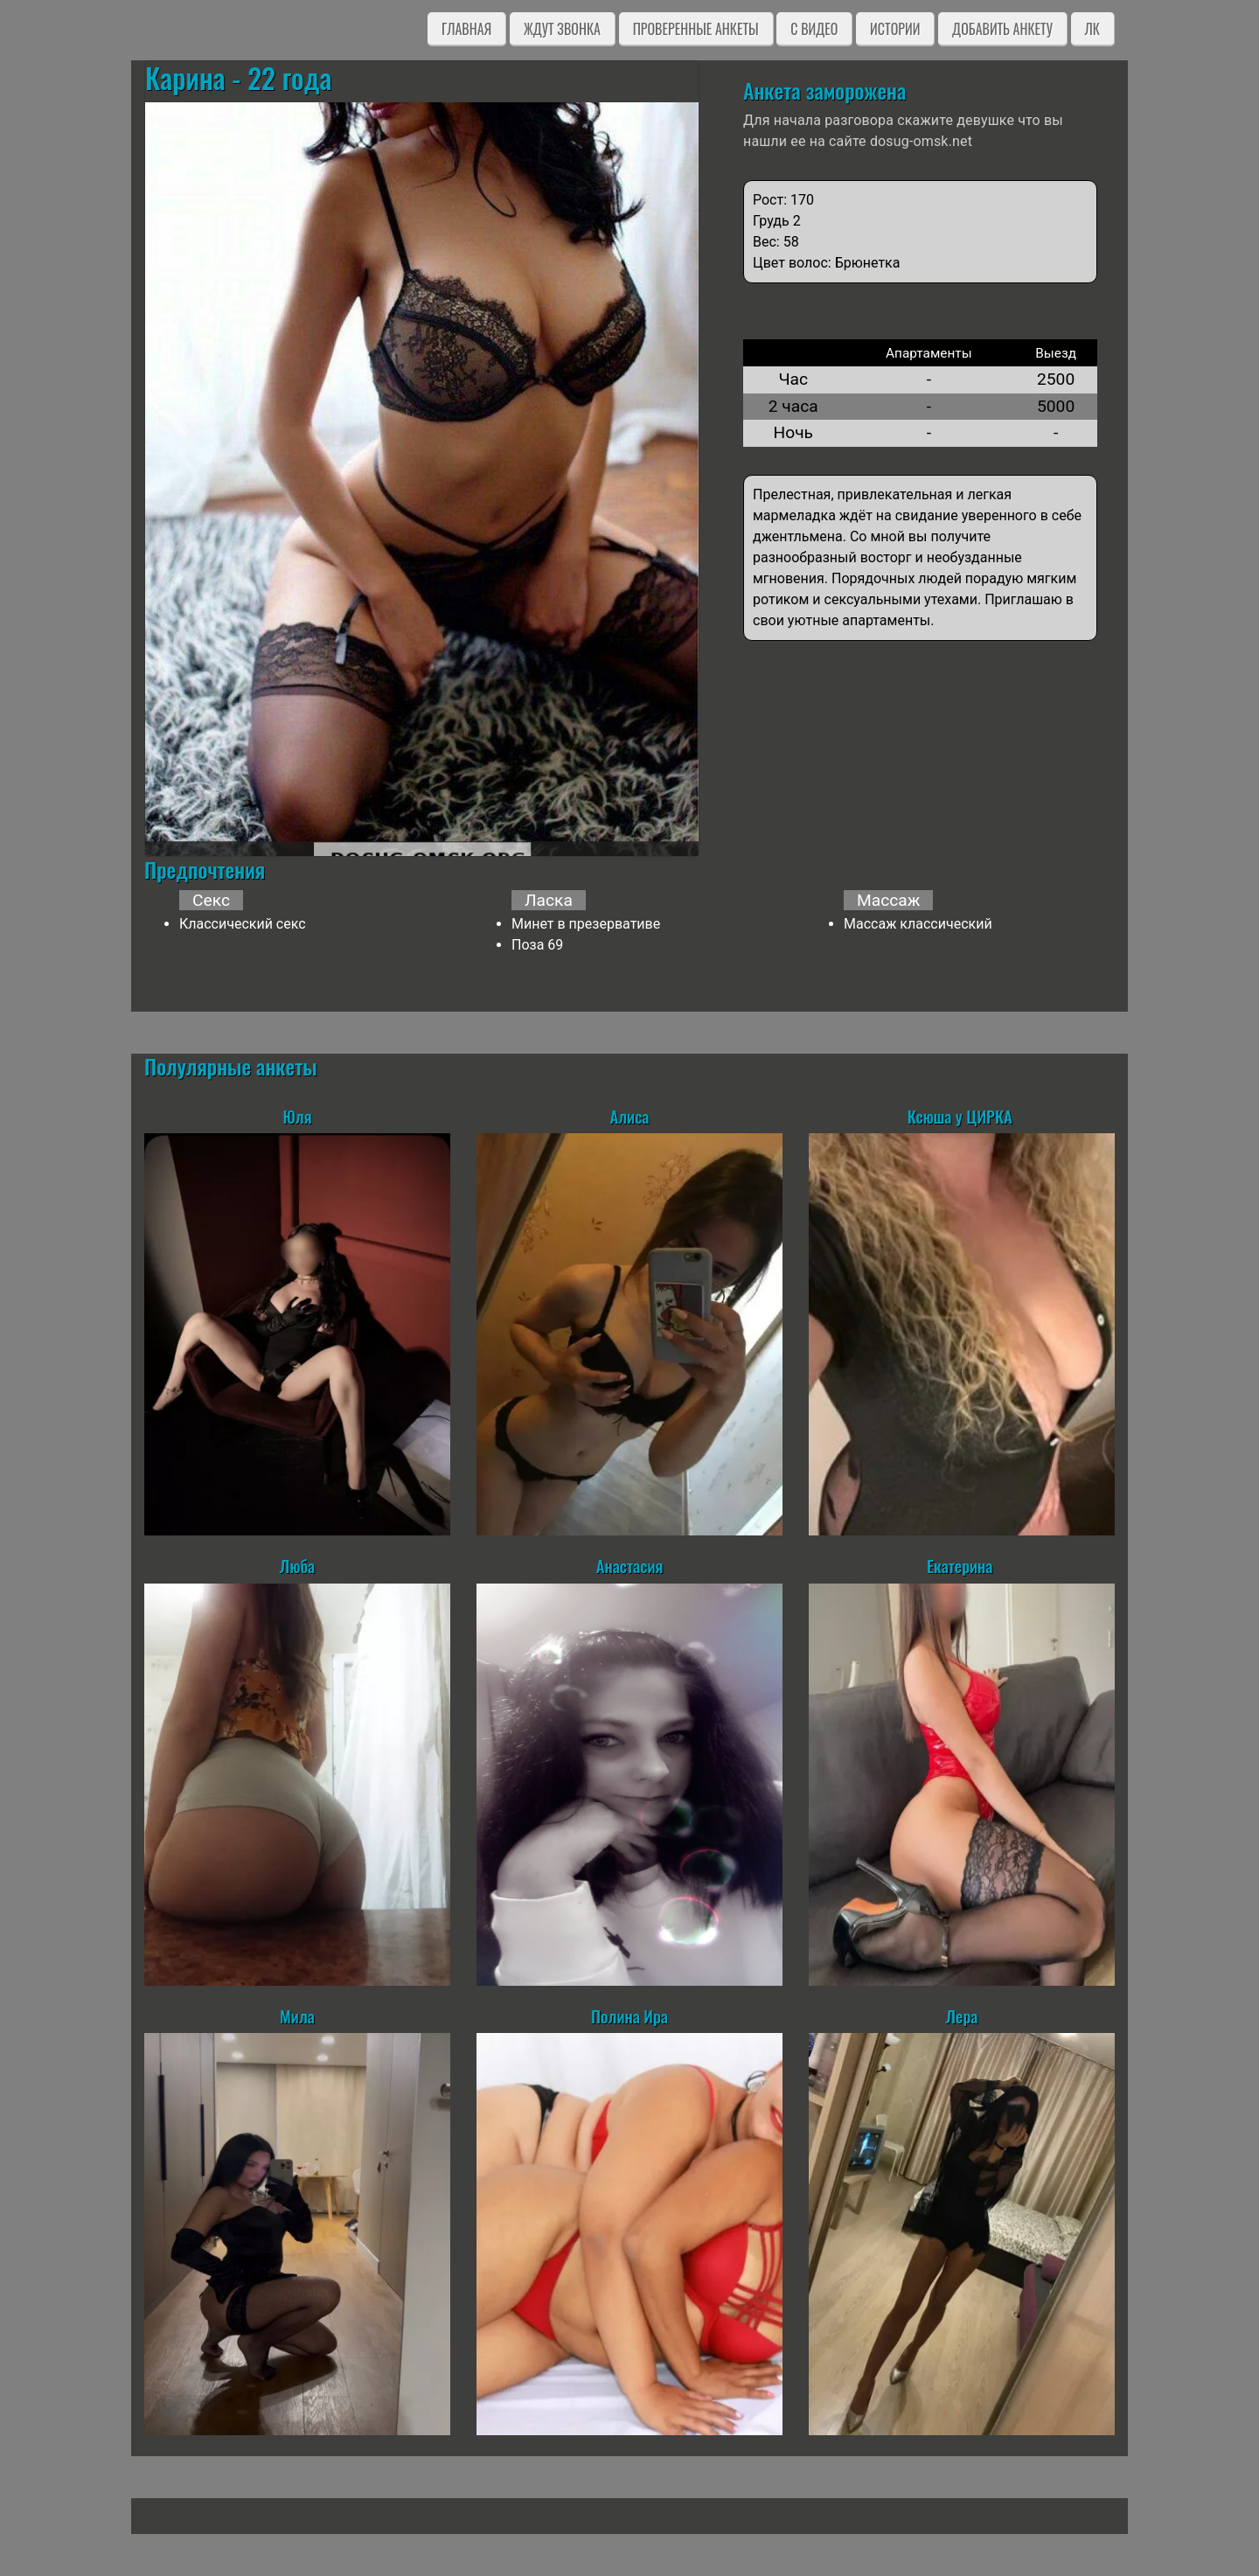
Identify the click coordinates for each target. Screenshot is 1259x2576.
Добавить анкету (1002, 28)
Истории (895, 28)
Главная (466, 28)
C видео (814, 28)
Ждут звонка (562, 28)
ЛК (1092, 28)
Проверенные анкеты (696, 28)
